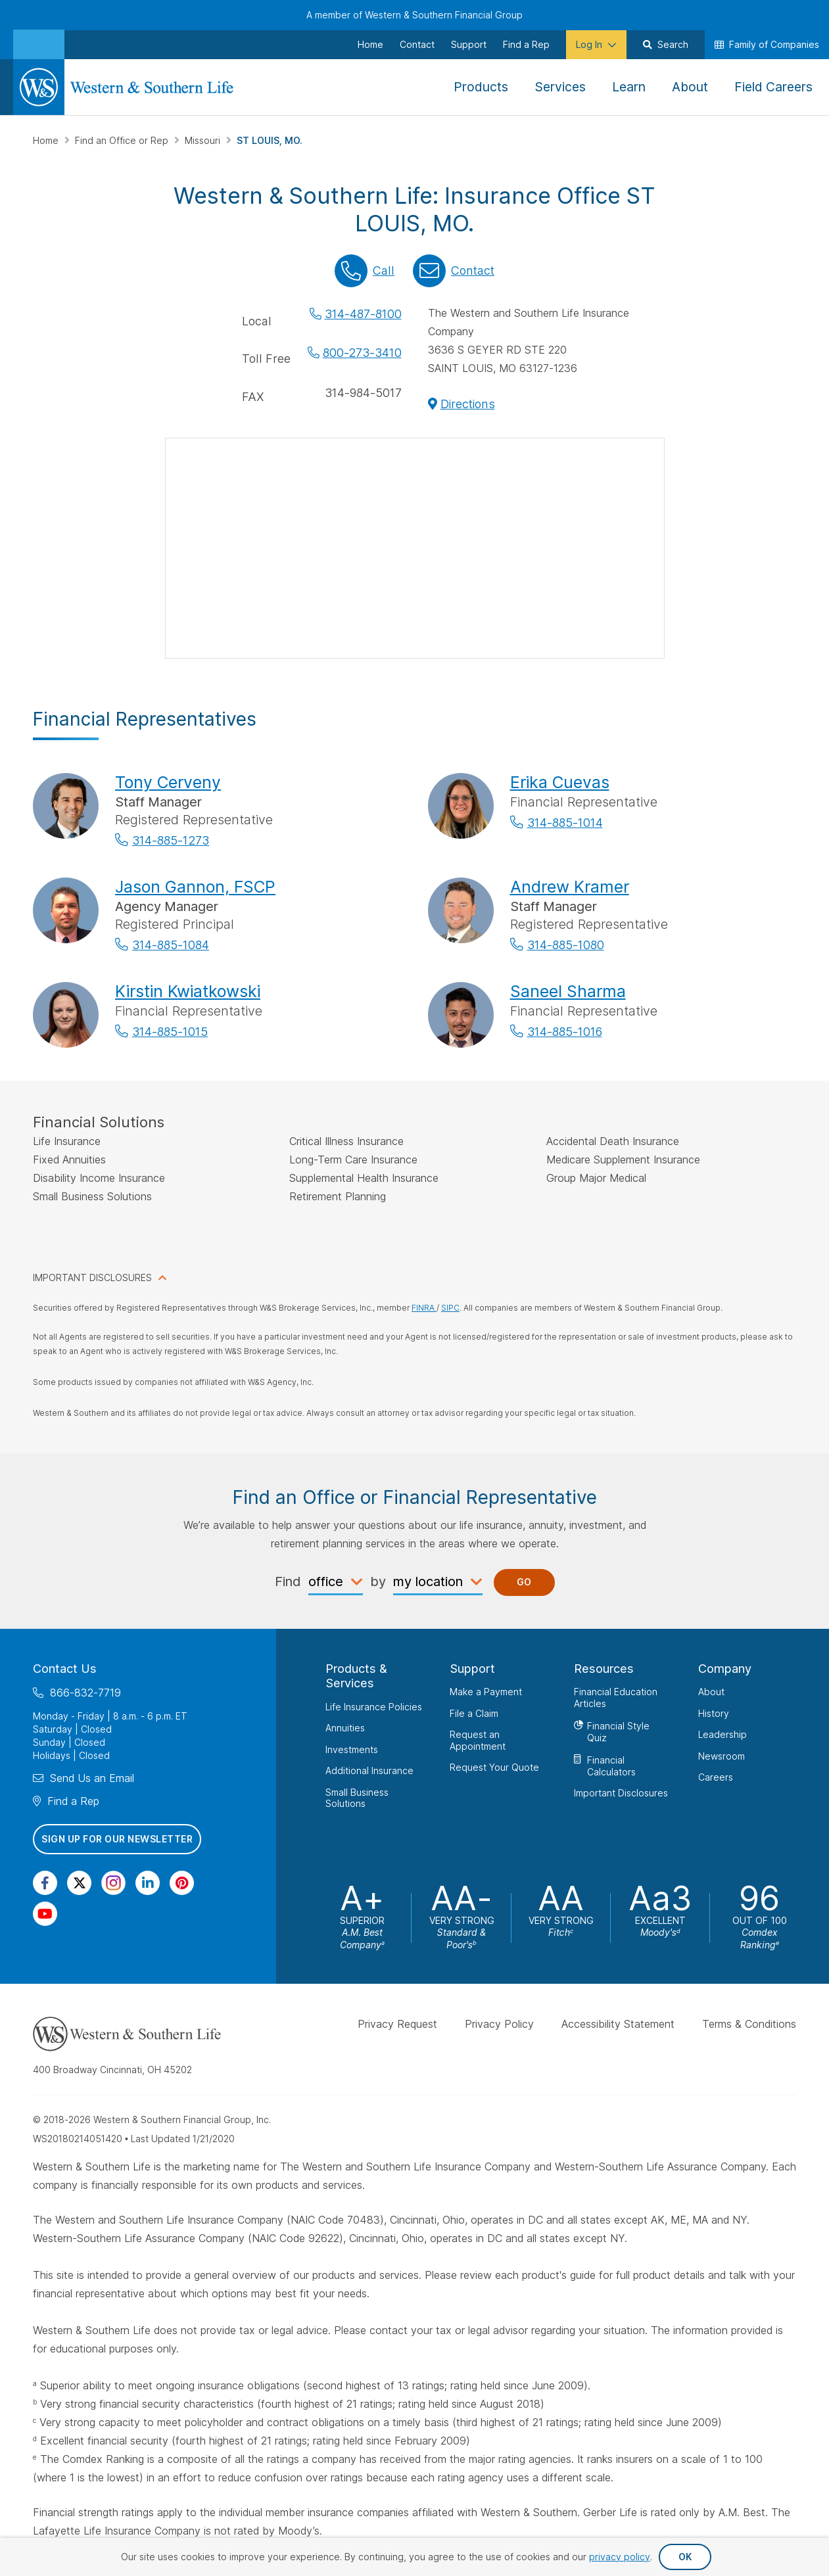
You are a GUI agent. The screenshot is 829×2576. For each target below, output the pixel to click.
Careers (715, 1777)
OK (685, 2556)
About (711, 1691)
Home (47, 140)
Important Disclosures (621, 1792)
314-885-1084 (170, 945)
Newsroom (721, 1755)
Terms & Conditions (749, 2023)
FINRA (424, 1308)
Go (524, 1581)
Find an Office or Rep (123, 140)
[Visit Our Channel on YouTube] (45, 1913)
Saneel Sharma (568, 991)
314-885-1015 (170, 1032)
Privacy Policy (499, 2023)
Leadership (722, 1734)
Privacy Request (397, 2023)
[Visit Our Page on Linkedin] (147, 1882)
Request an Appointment (478, 1740)
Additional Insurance (369, 1770)
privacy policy (619, 2556)
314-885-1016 (564, 1032)
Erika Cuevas (559, 782)
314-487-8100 (363, 314)
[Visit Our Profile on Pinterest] (182, 1882)
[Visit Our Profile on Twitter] (79, 1882)
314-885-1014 (565, 823)
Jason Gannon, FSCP (195, 887)
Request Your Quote (494, 1767)
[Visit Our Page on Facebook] (45, 1882)
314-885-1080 (565, 945)
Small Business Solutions (357, 1797)
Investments (351, 1748)
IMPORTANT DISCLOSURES (92, 1277)
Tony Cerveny (168, 782)
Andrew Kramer (569, 887)
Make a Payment (486, 1691)
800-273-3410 (362, 353)
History (713, 1712)
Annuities (345, 1727)
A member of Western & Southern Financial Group (414, 14)
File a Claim (474, 1712)
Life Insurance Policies (373, 1706)
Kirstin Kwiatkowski (187, 991)
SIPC (450, 1308)
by (378, 1581)
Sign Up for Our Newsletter (117, 1838)
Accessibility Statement (618, 2023)
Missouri (204, 140)
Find (288, 1581)
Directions (467, 404)
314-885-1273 (170, 840)
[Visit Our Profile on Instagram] (113, 1882)
